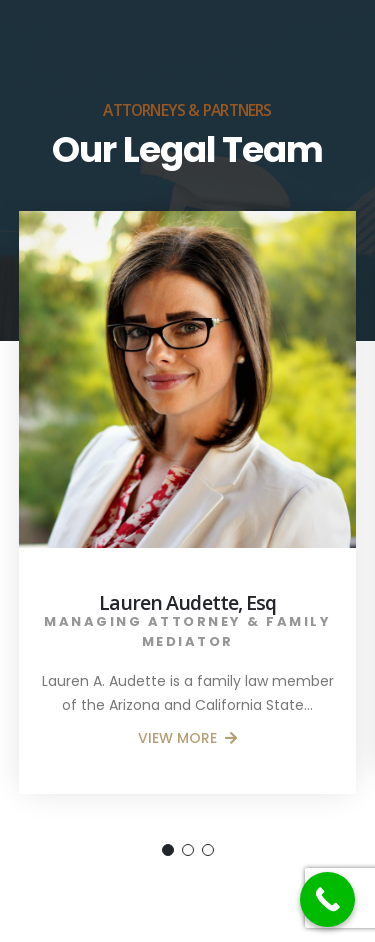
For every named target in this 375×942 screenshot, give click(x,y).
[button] (168, 850)
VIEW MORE (187, 738)
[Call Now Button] (327, 899)
